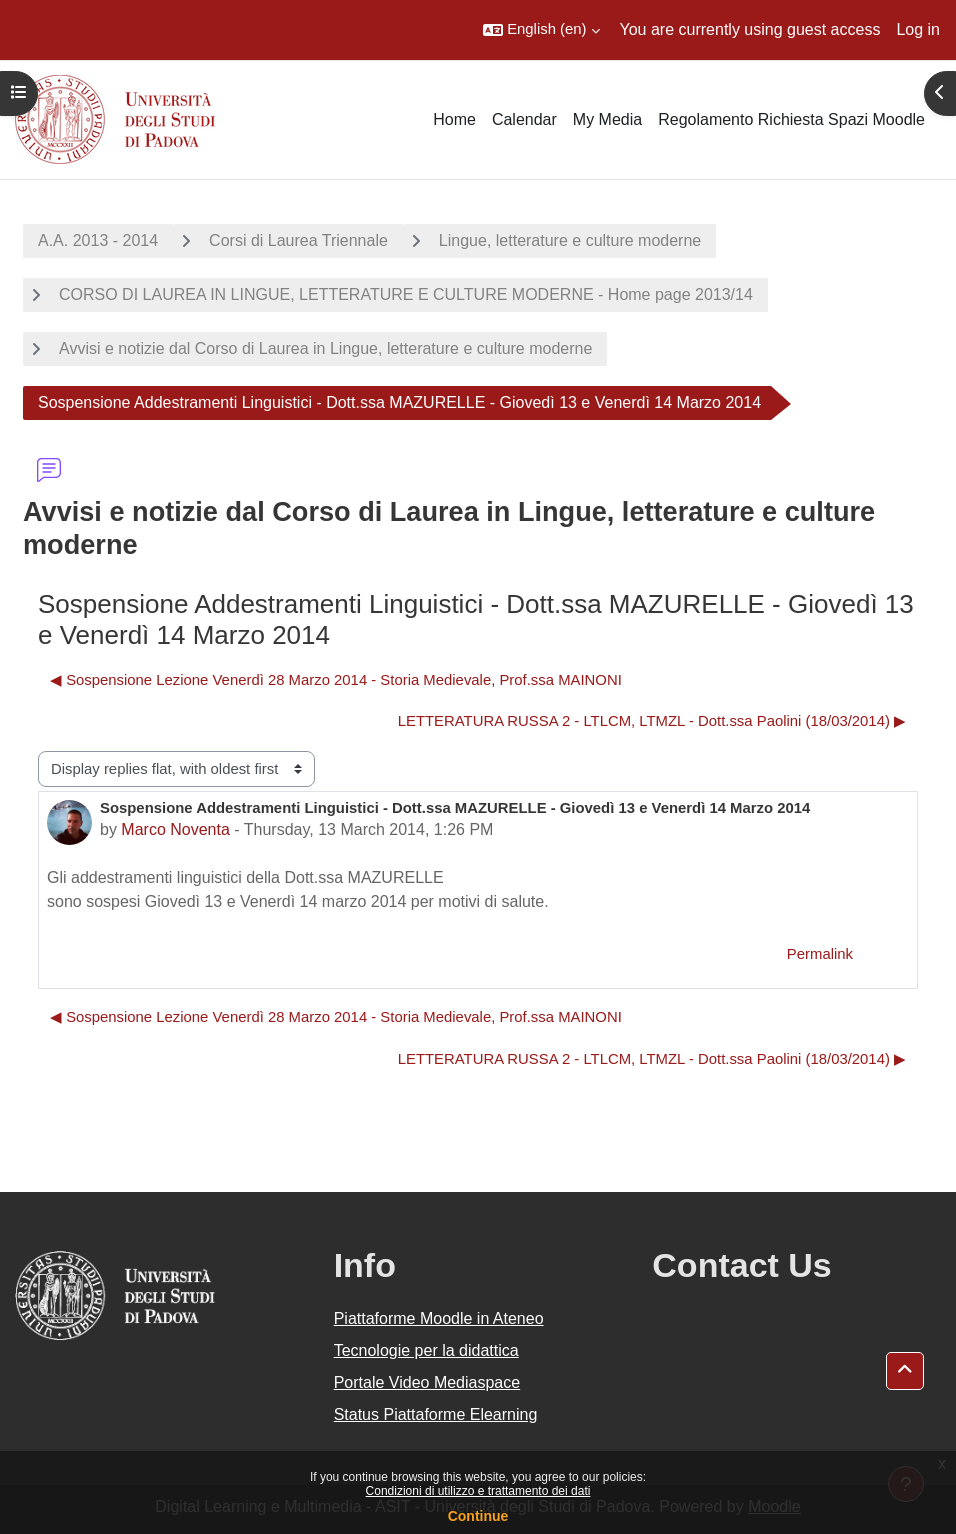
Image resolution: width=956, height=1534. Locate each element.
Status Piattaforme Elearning (436, 1414)
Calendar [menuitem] (524, 119)
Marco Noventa (175, 829)
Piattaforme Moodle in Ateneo (439, 1318)
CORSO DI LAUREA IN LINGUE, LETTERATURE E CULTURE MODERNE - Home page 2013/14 (406, 294)
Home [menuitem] (454, 119)
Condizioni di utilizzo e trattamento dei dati (478, 1491)
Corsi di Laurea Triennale (298, 240)
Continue (478, 1516)
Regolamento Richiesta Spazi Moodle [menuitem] (791, 119)
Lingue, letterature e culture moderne (570, 240)
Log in (918, 29)
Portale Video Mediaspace (427, 1382)
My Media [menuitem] (607, 119)
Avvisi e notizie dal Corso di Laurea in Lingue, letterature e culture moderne (325, 348)
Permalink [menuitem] (820, 954)
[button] (541, 30)
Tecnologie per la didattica (426, 1350)
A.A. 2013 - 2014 (98, 240)
